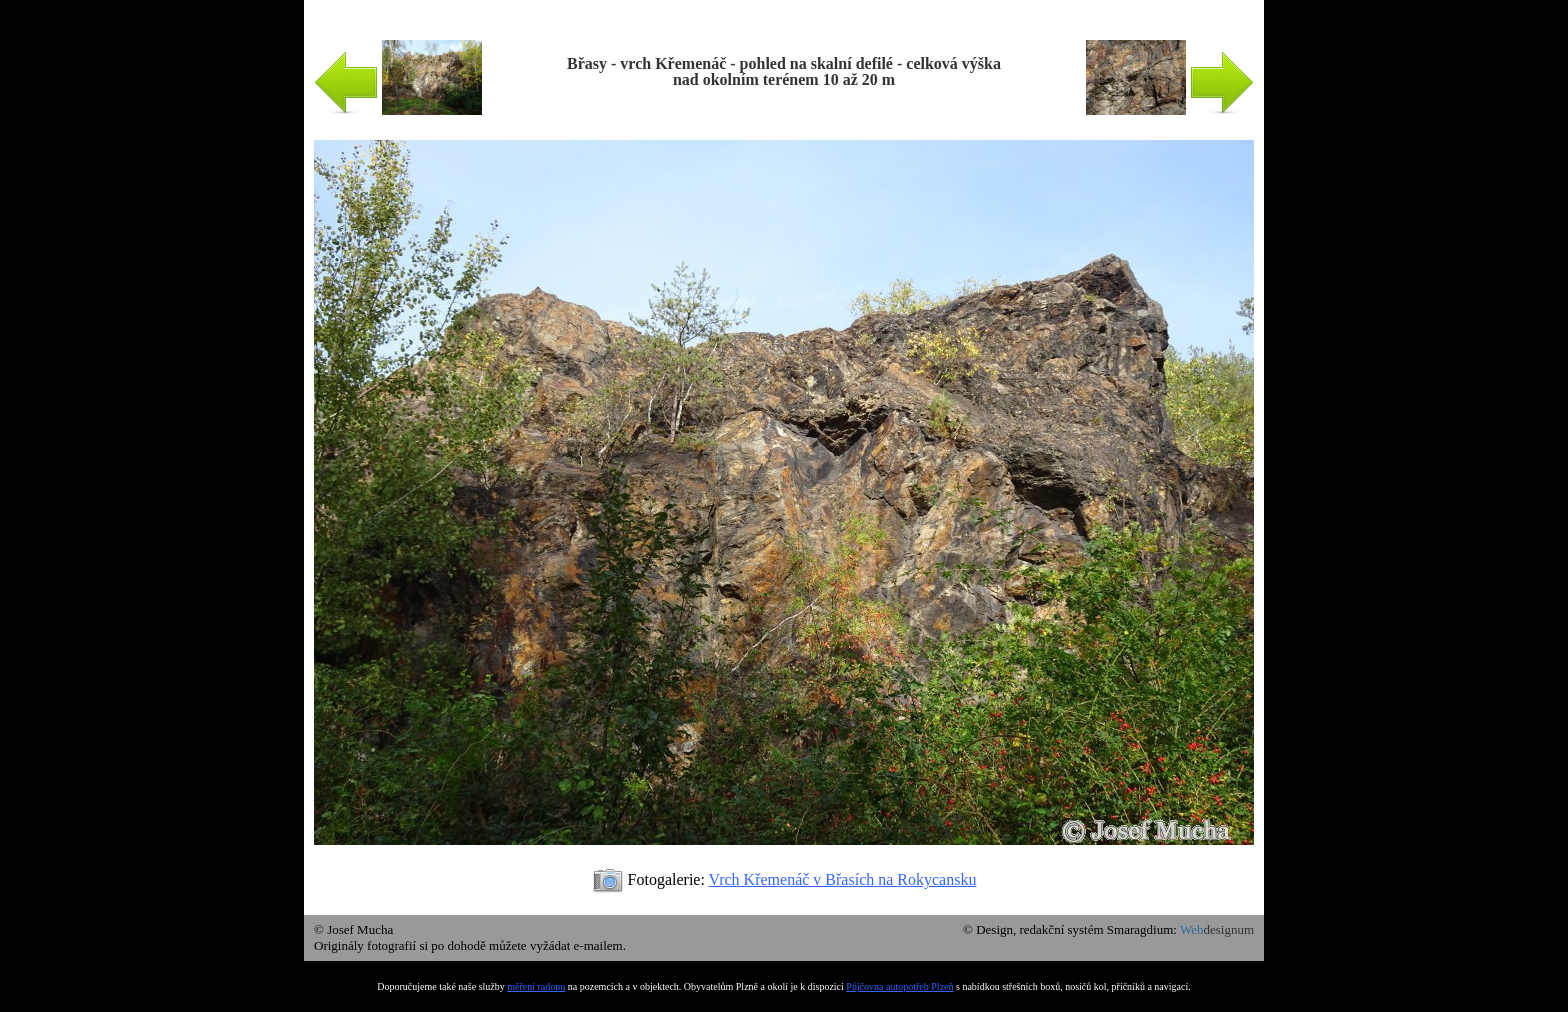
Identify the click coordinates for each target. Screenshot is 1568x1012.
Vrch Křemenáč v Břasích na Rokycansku (843, 879)
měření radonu (536, 986)
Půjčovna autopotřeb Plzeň (899, 986)
